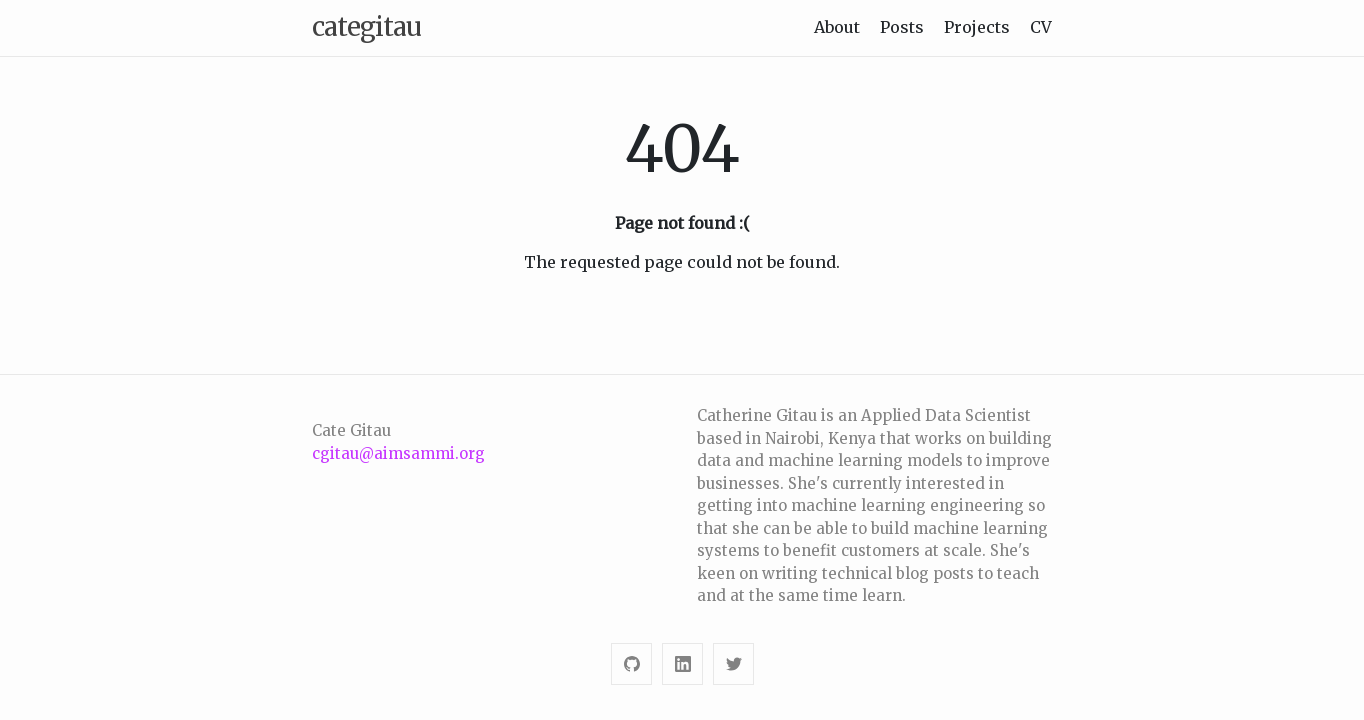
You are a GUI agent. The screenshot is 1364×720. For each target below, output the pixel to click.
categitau (366, 26)
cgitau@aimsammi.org (398, 453)
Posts (902, 27)
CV (1041, 27)
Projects (977, 27)
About (837, 27)
